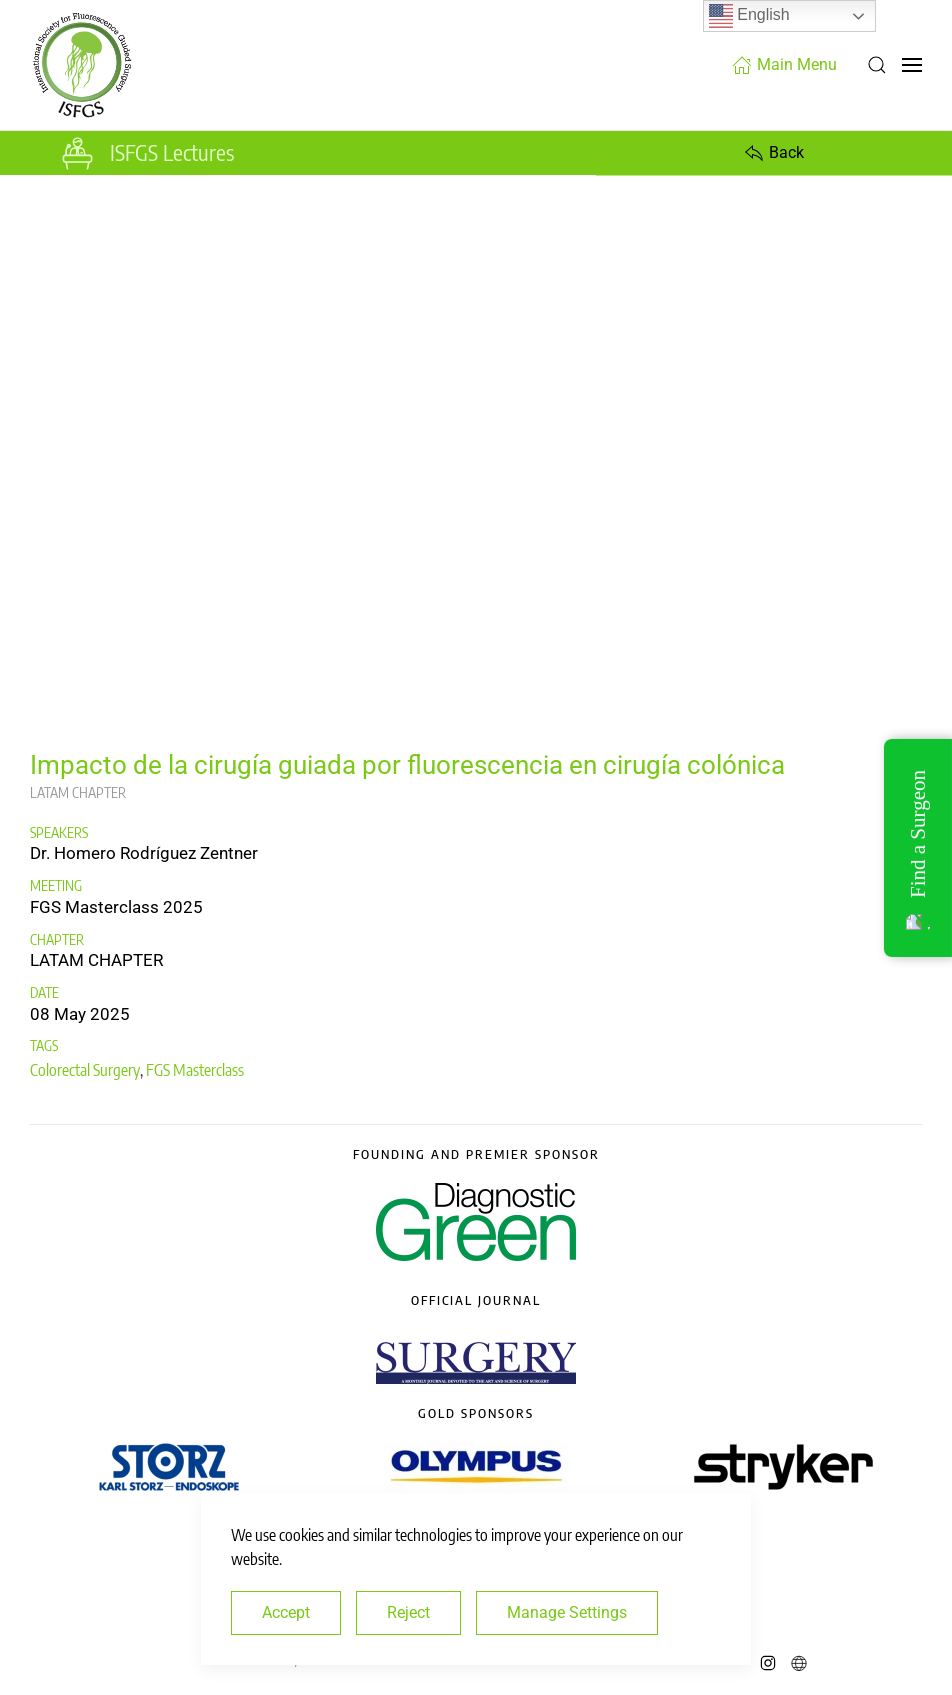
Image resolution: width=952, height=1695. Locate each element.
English (749, 16)
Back (774, 153)
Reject (408, 1612)
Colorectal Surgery (85, 1070)
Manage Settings (567, 1612)
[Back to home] (82, 65)
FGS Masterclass (195, 1070)
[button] (877, 65)
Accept (286, 1612)
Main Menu (784, 65)
